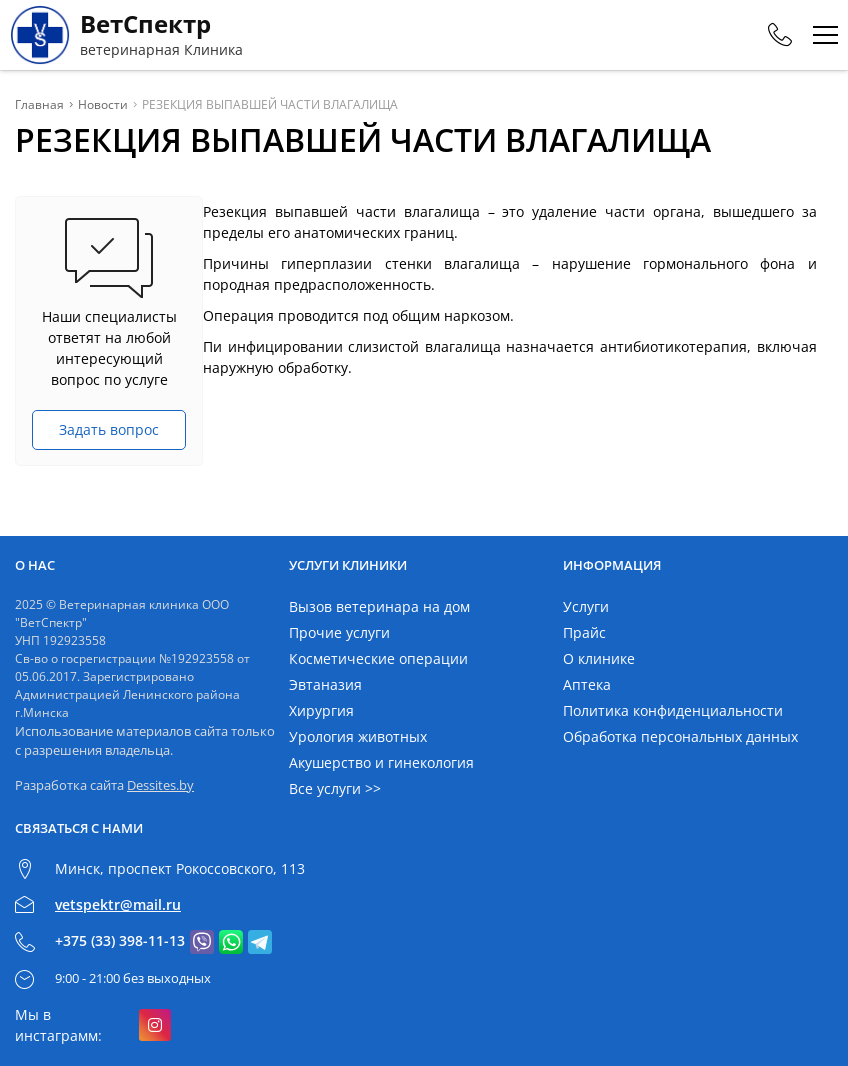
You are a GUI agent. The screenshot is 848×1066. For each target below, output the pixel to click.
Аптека (587, 684)
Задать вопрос (109, 429)
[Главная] (126, 35)
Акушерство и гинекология (381, 762)
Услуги (586, 606)
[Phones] (780, 35)
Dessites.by (160, 785)
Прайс (584, 632)
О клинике (599, 658)
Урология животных (358, 736)
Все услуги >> (335, 788)
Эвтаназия (325, 684)
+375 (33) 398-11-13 (120, 940)
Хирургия (321, 710)
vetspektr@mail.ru (118, 904)
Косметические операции (378, 658)
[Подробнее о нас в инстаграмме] (155, 1025)
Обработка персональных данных (680, 736)
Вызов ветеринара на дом (379, 606)
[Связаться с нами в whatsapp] (231, 942)
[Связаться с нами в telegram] (260, 942)
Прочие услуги (339, 632)
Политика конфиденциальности (673, 710)
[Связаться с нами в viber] (202, 942)
